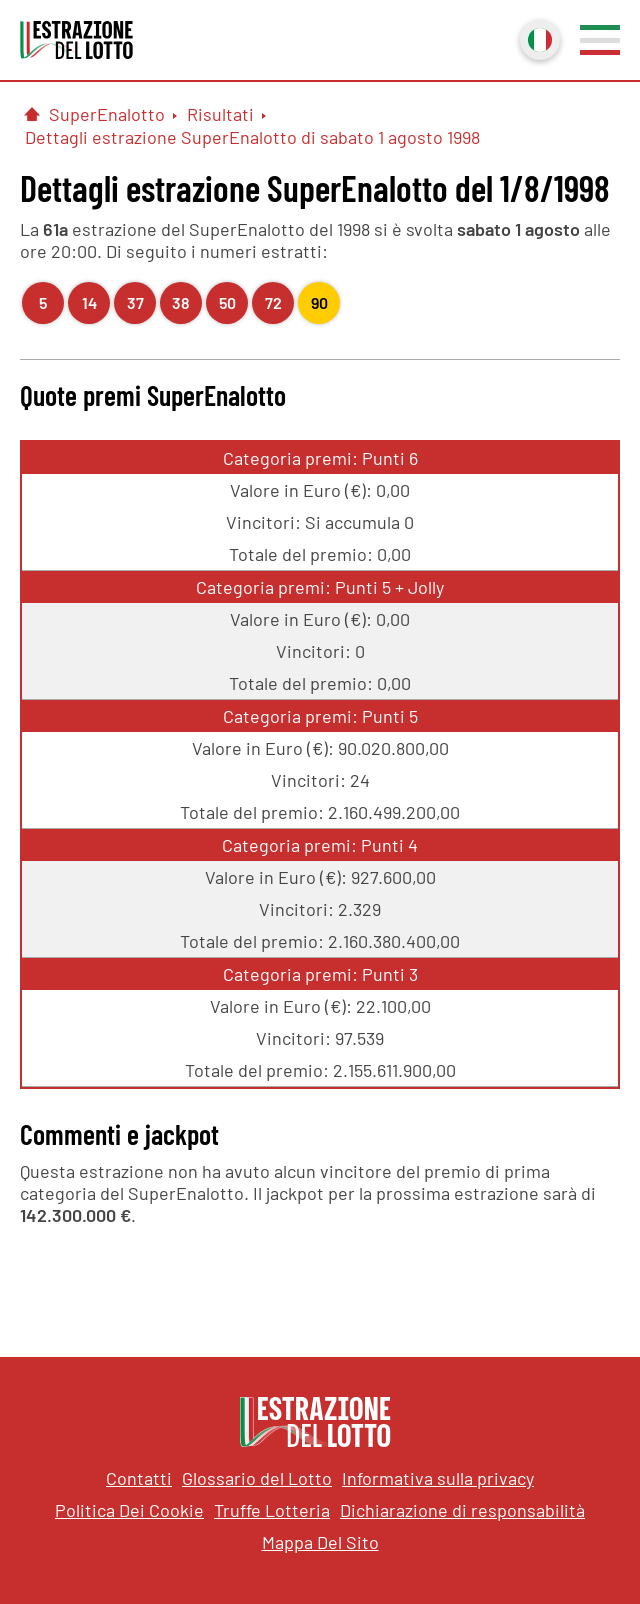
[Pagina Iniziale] (32, 114)
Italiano (538, 38)
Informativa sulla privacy (438, 1478)
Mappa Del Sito (320, 1542)
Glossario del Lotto (257, 1478)
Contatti (139, 1478)
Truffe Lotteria (272, 1510)
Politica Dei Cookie (129, 1510)
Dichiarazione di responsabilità (462, 1510)
